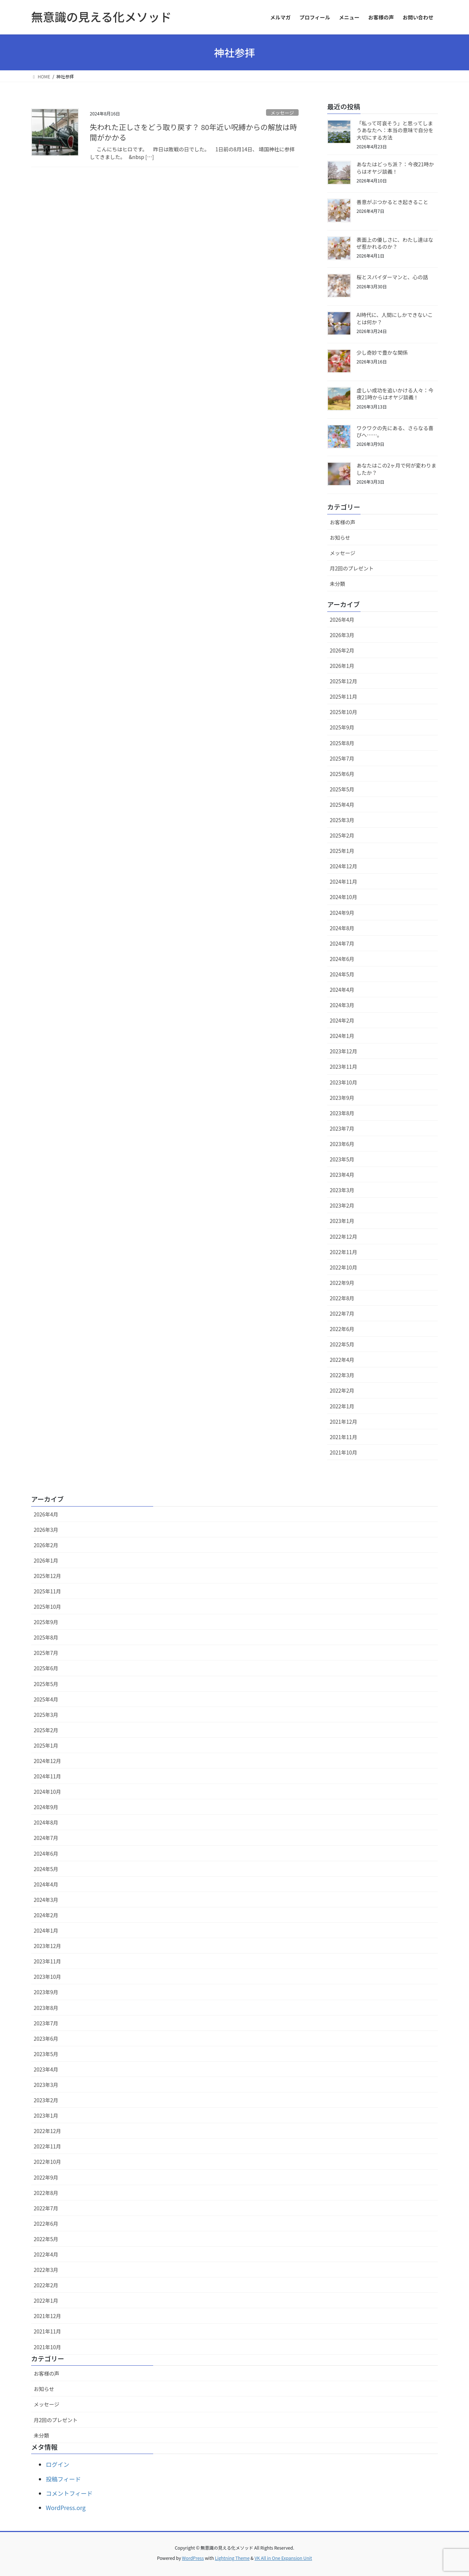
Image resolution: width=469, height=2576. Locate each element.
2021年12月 (343, 1421)
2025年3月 (342, 820)
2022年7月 (342, 1313)
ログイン (57, 2464)
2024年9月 (342, 912)
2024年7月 (342, 943)
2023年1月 (342, 1220)
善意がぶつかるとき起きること (392, 202)
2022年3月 (342, 1375)
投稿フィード (63, 2479)
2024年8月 (342, 928)
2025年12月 (343, 681)
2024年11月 (343, 881)
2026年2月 (342, 650)
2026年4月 (342, 619)
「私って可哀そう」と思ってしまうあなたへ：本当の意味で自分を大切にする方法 (395, 130)
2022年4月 (342, 1359)
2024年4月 (342, 989)
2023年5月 (342, 1159)
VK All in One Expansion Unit (283, 2558)
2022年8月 (342, 1298)
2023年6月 (342, 1143)
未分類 (337, 583)
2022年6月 (342, 1329)
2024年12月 (343, 866)
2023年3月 (342, 1190)
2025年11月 (343, 696)
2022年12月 (343, 1236)
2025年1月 (342, 850)
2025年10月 (343, 712)
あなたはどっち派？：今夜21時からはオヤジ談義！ (395, 167)
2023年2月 (342, 1205)
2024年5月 (342, 974)
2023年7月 (342, 1128)
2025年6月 (342, 773)
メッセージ (282, 112)
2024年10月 (343, 897)
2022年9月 (342, 1282)
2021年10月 (343, 1452)
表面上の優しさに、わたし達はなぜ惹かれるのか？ (395, 243)
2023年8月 (342, 1113)
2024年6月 (342, 958)
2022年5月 (342, 1344)
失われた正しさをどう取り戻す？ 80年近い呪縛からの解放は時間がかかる (193, 132)
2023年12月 (343, 1051)
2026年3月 (342, 635)
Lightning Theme (232, 2558)
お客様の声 (342, 522)
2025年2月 (342, 835)
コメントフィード (69, 2493)
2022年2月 (342, 1390)
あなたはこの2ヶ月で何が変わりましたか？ (396, 469)
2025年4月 (342, 804)
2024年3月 (342, 1005)
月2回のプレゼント (352, 568)
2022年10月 (343, 1267)
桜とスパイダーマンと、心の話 (392, 277)
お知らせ (340, 537)
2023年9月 (342, 1097)
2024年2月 (342, 1020)
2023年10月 (343, 1082)
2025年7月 (342, 758)
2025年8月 (342, 743)
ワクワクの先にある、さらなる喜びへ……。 (395, 431)
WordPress (193, 2558)
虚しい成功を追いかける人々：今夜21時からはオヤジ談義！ (395, 394)
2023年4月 (342, 1174)
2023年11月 (343, 1066)
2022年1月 (342, 1406)
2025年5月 (342, 789)
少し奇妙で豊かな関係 (382, 352)
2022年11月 (343, 1252)
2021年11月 (343, 1437)
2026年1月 (342, 665)
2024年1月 (342, 1035)
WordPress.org (66, 2507)
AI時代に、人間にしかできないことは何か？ (395, 318)
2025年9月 (342, 727)
